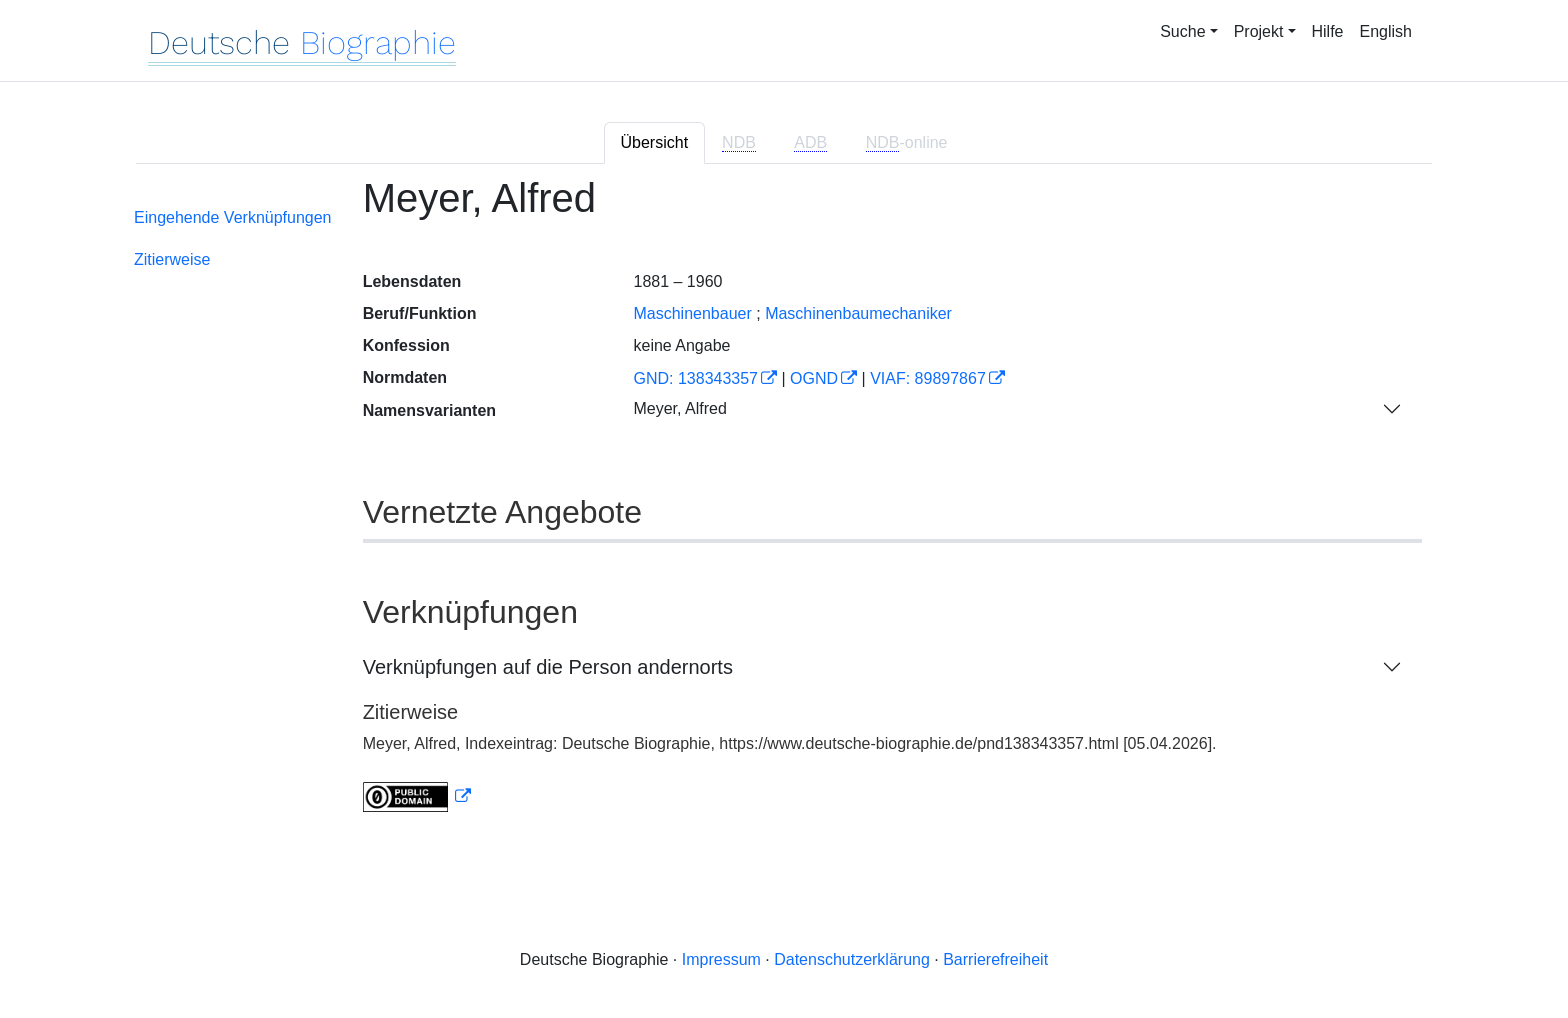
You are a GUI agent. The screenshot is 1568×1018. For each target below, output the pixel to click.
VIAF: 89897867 (928, 378)
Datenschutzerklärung (852, 959)
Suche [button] (1182, 31)
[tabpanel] (784, 506)
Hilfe (1328, 31)
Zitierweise (172, 259)
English (1386, 31)
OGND (814, 378)
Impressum (721, 959)
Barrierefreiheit (995, 959)
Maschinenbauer (692, 313)
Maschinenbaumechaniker (858, 313)
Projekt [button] (1259, 31)
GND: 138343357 (695, 378)
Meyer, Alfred (679, 408)
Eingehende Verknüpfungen (233, 217)
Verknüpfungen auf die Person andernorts (548, 667)
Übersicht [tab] (655, 142)
